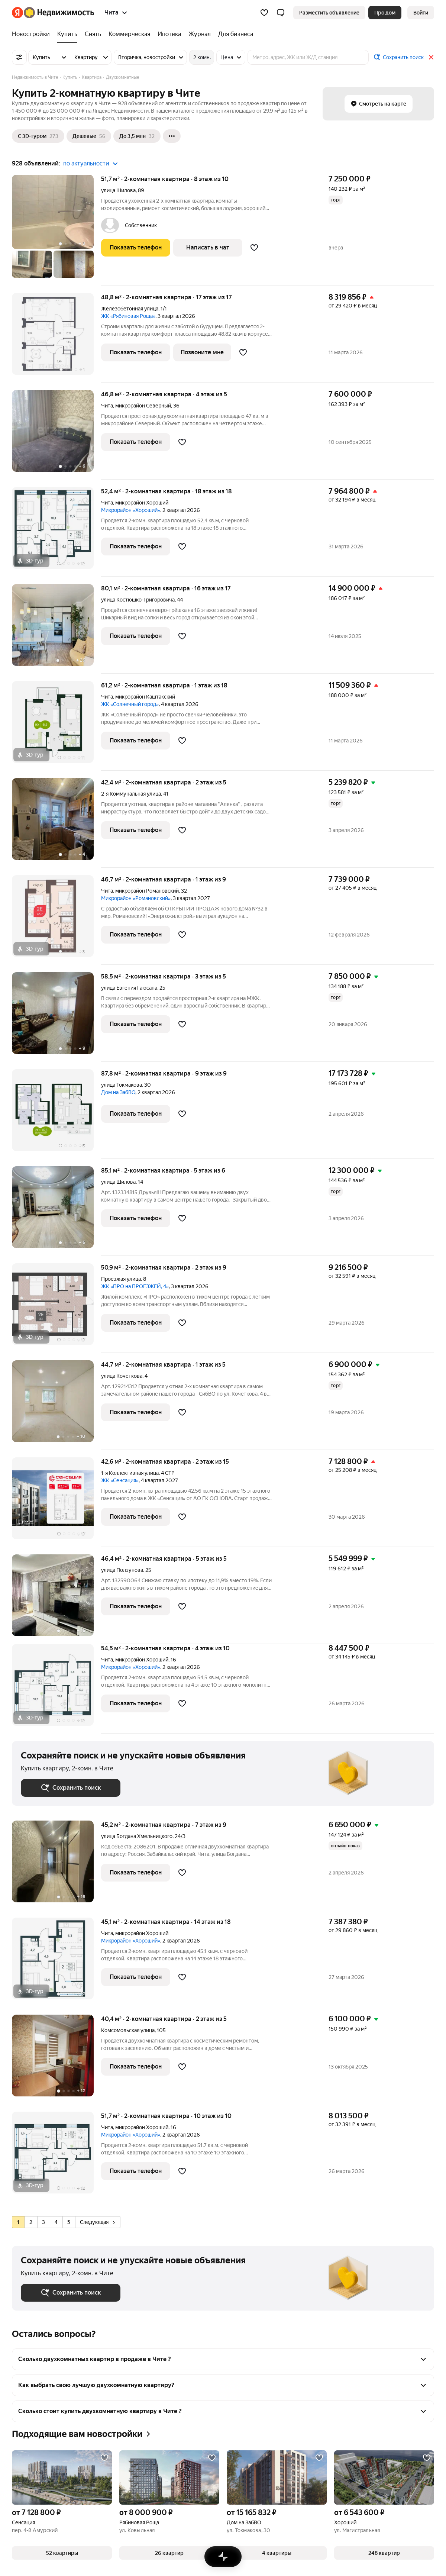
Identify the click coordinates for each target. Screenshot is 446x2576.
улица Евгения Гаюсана (129, 988)
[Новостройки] (33, 34)
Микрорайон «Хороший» (130, 510)
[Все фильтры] (19, 57)
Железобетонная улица (129, 309)
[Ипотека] (169, 34)
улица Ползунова (122, 1570)
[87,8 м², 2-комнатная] (56, 1114)
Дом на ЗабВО (118, 1092)
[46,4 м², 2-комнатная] (56, 1599)
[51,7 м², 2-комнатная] (56, 230)
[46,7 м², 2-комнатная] (56, 920)
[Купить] (67, 34)
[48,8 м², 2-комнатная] (56, 338)
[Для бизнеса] (233, 34)
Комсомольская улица (128, 2030)
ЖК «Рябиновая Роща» (128, 316)
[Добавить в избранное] (254, 248)
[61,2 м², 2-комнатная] (56, 726)
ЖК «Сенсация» (120, 1480)
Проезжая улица (121, 1279)
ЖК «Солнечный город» (130, 704)
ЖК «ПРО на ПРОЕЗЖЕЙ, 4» (135, 1286)
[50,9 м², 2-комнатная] (56, 1308)
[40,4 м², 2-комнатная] (56, 2059)
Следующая (97, 2222)
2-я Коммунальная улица (131, 794)
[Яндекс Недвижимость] (59, 12)
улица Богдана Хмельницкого (136, 1836)
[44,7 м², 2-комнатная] (56, 1405)
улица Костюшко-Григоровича (138, 600)
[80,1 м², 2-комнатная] (56, 629)
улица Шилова (118, 190)
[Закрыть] (431, 57)
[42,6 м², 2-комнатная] (56, 1502)
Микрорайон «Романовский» (136, 898)
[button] (280, 12)
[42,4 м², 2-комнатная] (56, 823)
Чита (107, 406)
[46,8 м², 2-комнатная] (56, 435)
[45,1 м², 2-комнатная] (56, 1962)
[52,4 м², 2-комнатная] (56, 532)
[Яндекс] (17, 12)
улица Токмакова (121, 1085)
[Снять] (93, 34)
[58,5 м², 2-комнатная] (56, 1017)
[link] (420, 12)
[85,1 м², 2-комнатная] (56, 1211)
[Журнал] (199, 34)
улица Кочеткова (121, 1376)
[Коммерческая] (129, 34)
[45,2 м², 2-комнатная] (56, 1865)
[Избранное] (264, 12)
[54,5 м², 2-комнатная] (56, 1689)
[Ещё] (172, 136)
